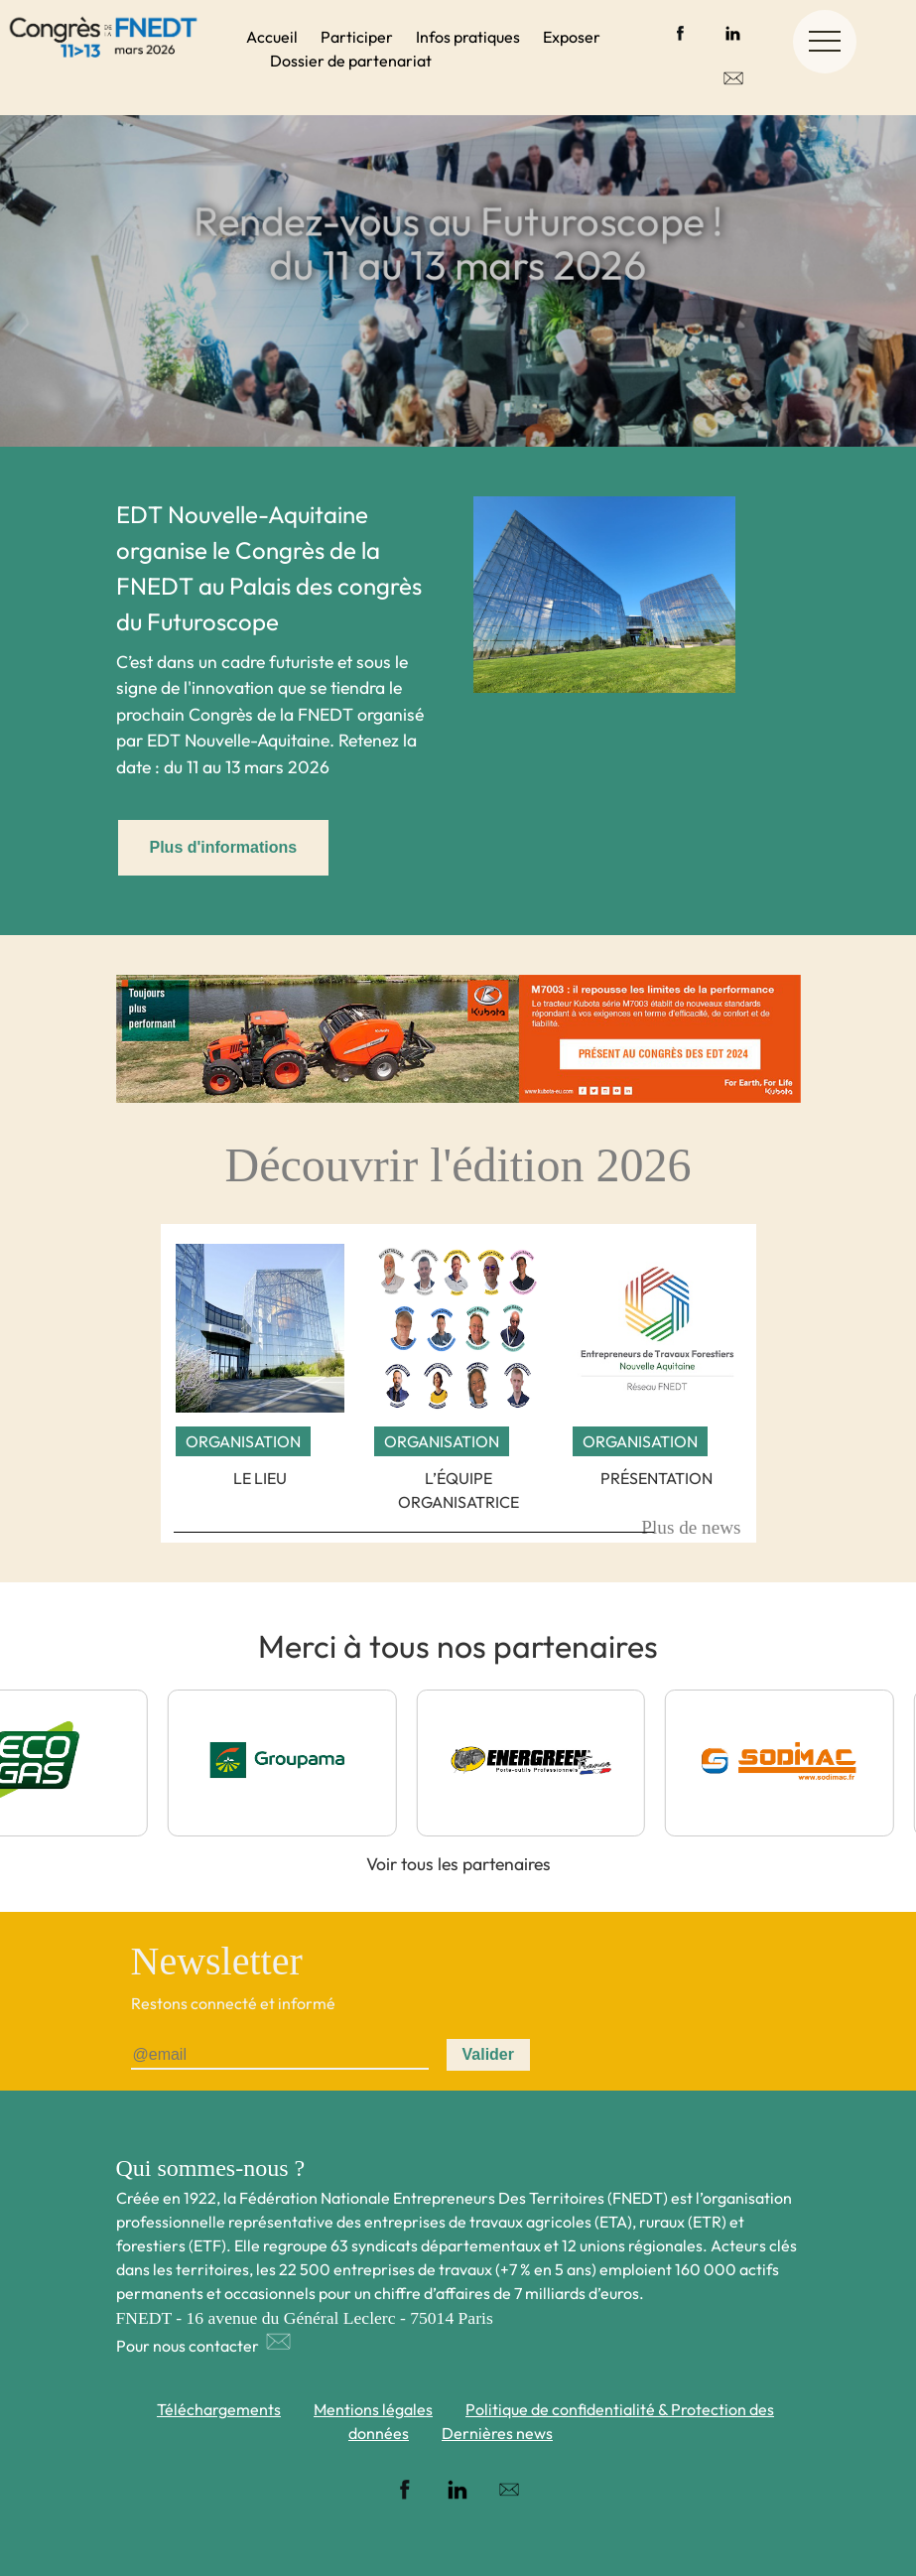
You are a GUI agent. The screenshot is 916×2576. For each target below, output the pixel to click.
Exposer (571, 37)
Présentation (656, 1478)
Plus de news (690, 1527)
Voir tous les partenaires (458, 1863)
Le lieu (260, 1478)
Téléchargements (219, 2409)
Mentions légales (373, 2409)
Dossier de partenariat (351, 60)
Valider (488, 2054)
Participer (357, 37)
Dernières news (497, 2433)
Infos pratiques (468, 37)
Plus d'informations (224, 847)
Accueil (272, 37)
